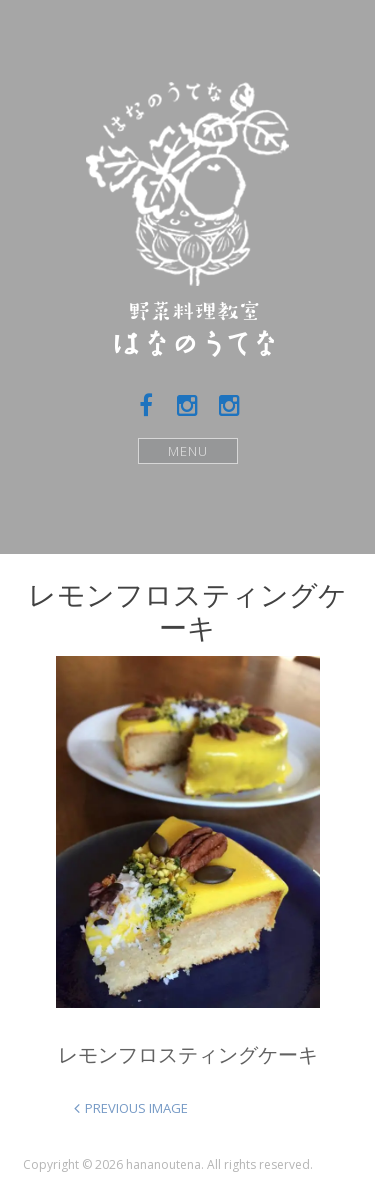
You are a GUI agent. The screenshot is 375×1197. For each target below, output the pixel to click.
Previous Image (136, 1108)
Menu (187, 450)
